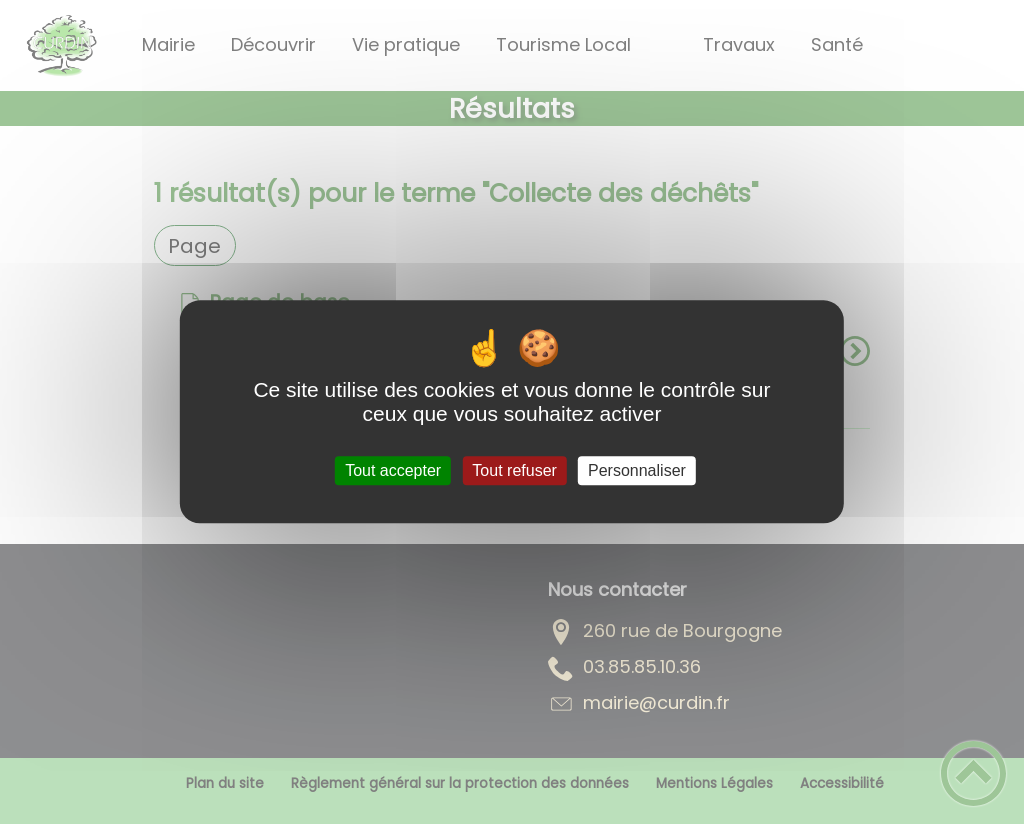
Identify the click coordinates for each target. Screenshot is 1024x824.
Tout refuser (514, 470)
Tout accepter (393, 470)
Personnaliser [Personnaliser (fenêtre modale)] (637, 470)
